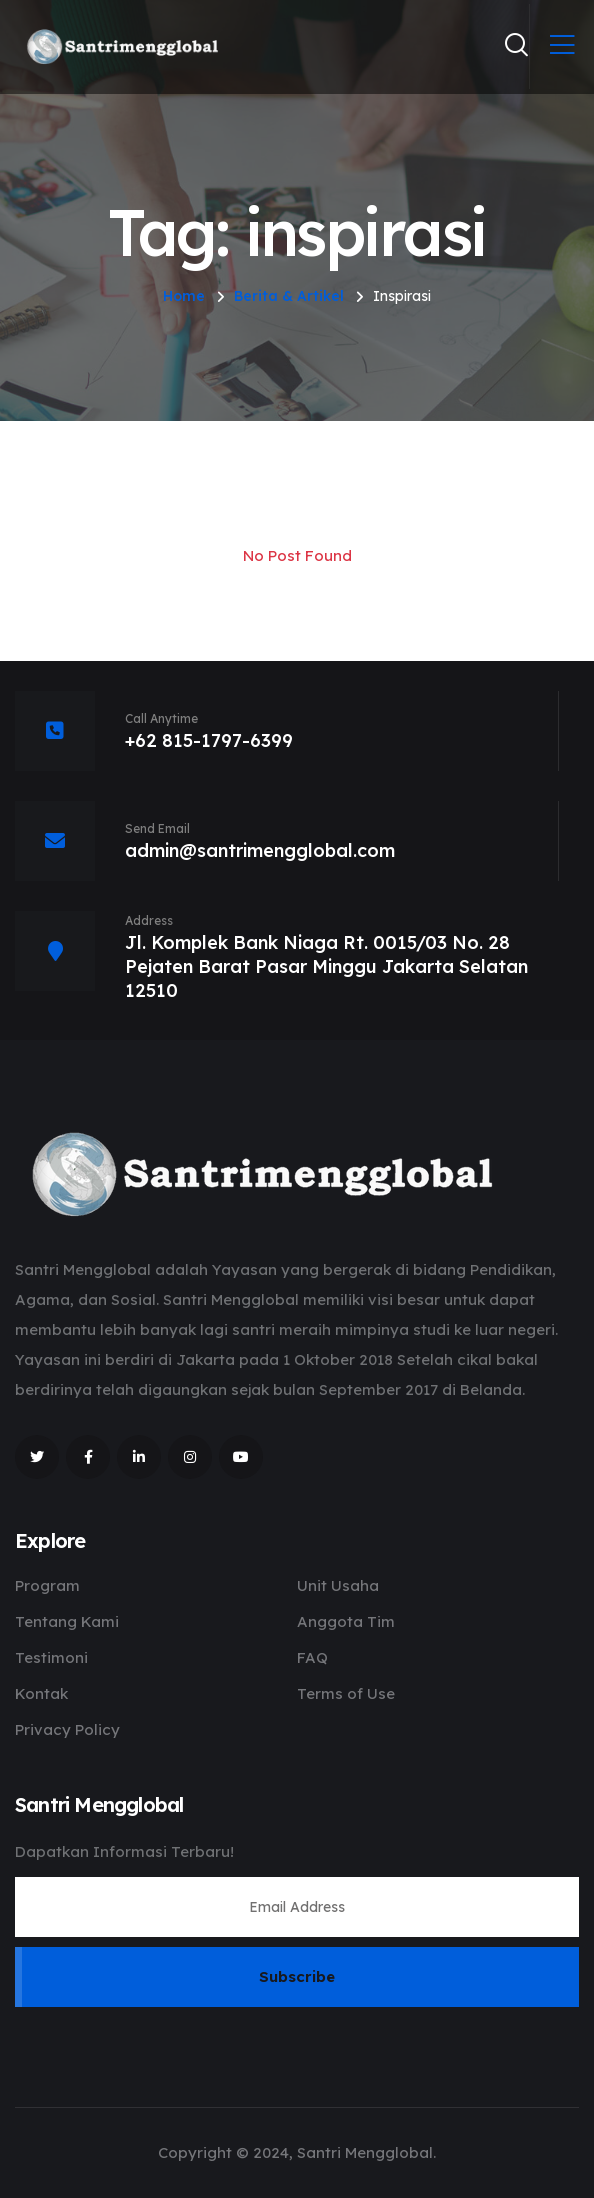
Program (47, 1585)
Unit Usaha (338, 1585)
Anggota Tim (346, 1621)
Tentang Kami (67, 1621)
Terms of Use (346, 1693)
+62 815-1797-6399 (209, 740)
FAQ (312, 1657)
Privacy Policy (67, 1729)
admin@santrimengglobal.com (260, 850)
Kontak (41, 1693)
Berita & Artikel (289, 296)
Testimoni (51, 1657)
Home (184, 296)
